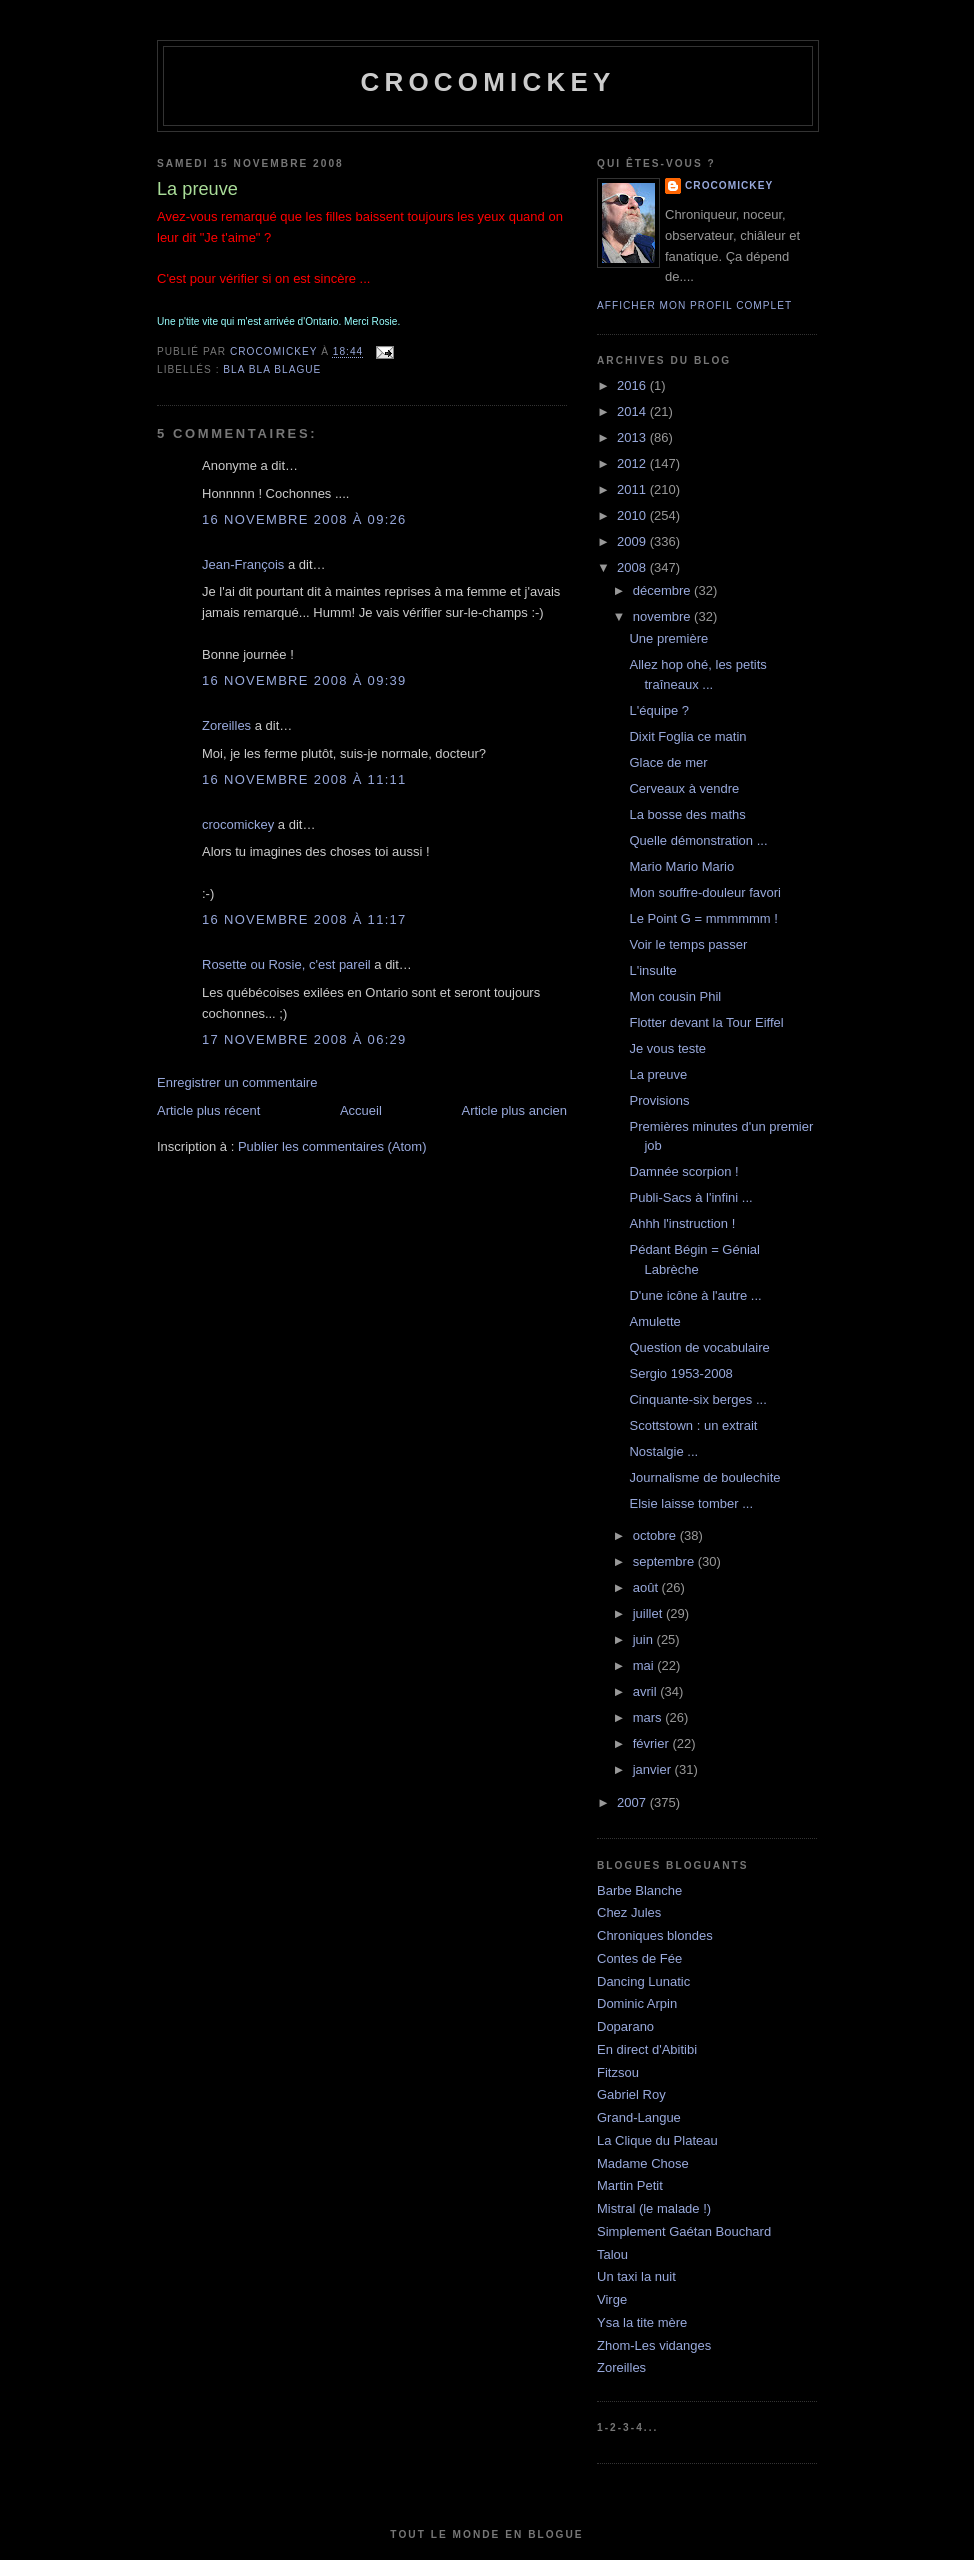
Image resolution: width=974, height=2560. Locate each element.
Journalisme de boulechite (704, 1477)
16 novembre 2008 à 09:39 (304, 680)
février (653, 1743)
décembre (663, 590)
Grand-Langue (639, 2117)
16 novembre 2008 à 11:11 (304, 779)
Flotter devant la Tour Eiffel (706, 1022)
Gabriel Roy (631, 2094)
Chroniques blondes (655, 1935)
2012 (633, 463)
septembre (665, 1561)
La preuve (658, 1074)
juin (645, 1639)
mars (649, 1717)
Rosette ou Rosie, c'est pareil (286, 964)
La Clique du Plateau (657, 2140)
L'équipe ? (659, 710)
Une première (668, 638)
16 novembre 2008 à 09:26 (304, 519)
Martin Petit (630, 2185)
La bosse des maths (687, 814)
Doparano (625, 2026)
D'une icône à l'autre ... (695, 1295)
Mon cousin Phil (675, 996)
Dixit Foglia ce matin (687, 736)
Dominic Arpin (637, 2003)
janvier (654, 1769)
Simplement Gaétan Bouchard (684, 2231)
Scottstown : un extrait (693, 1425)
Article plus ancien (515, 1110)
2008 (633, 567)
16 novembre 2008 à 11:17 (304, 919)
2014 (633, 411)
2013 (633, 437)
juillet (649, 1613)
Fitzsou (618, 2072)
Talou (612, 2254)
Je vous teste (667, 1048)
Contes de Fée (639, 1958)
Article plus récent (208, 1110)
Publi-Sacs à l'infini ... (690, 1197)
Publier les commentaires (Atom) (332, 1146)
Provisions (659, 1100)
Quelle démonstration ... (698, 840)
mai (645, 1665)
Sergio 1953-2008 (680, 1373)
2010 (633, 515)
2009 (633, 541)
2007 (633, 1802)
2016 (633, 385)
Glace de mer (668, 762)
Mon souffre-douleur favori (705, 892)
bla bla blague (272, 369)
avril (646, 1691)
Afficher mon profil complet (694, 305)
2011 (633, 489)
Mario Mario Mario (681, 866)
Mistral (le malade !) (654, 2208)
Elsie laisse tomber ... (691, 1503)
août (647, 1587)
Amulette (654, 1321)
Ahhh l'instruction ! (682, 1223)
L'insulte (652, 970)
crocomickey (487, 82)
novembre (663, 616)
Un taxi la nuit (636, 2276)
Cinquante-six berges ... (697, 1399)
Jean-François (243, 564)
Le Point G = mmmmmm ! (703, 918)
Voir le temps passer (688, 944)
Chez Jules (629, 1912)
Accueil (361, 1110)
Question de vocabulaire (699, 1347)
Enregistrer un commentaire (237, 1082)
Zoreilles (226, 725)
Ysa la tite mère (642, 2322)
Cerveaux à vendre (684, 788)
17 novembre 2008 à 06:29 (304, 1039)
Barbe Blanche (639, 1890)
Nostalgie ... (663, 1451)
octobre (656, 1535)
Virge (612, 2299)
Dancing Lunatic (643, 1981)
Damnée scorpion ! (683, 1171)
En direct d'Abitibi (647, 2049)
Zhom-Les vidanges (654, 2345)
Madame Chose (643, 2163)
